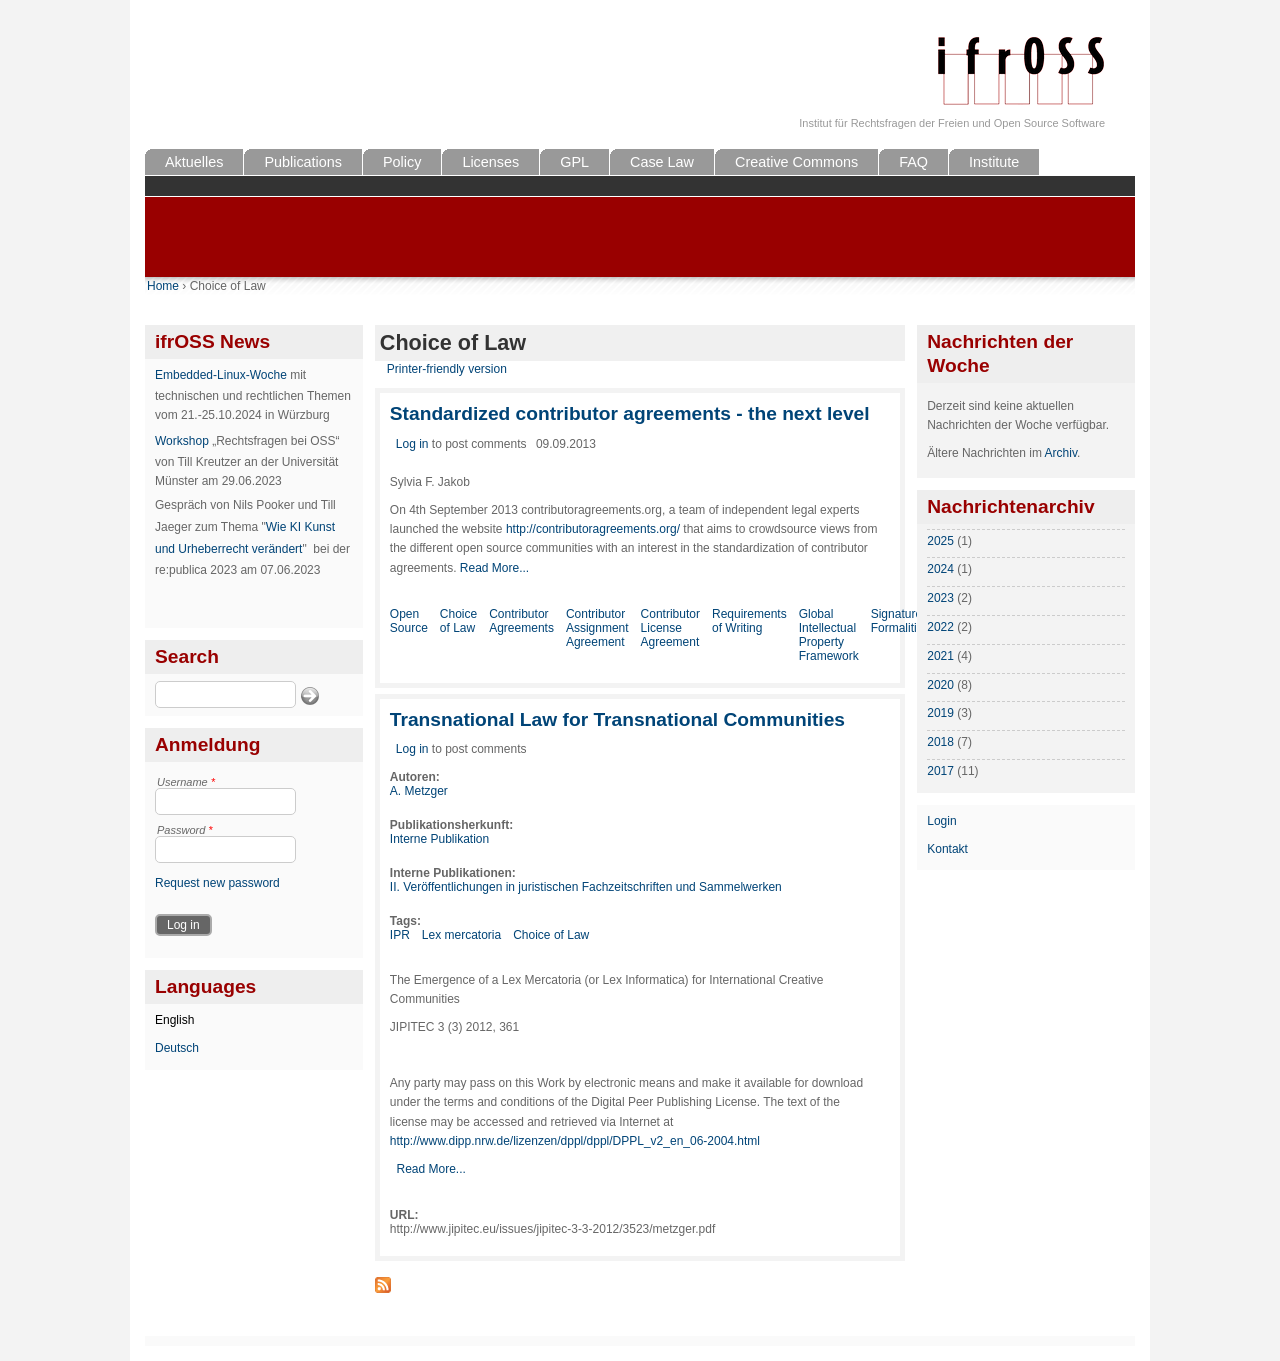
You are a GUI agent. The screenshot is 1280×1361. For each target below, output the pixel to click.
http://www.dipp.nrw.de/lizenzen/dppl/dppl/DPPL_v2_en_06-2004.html (575, 1141)
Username (186, 782)
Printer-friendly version (447, 369)
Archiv (1061, 453)
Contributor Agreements (521, 621)
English (174, 1020)
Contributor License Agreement (670, 628)
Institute (994, 162)
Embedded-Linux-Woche (221, 375)
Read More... (494, 568)
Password (185, 830)
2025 (940, 541)
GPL (574, 162)
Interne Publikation (439, 839)
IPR (400, 935)
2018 (940, 742)
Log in (412, 444)
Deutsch (177, 1048)
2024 (940, 569)
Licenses (490, 162)
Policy (402, 162)
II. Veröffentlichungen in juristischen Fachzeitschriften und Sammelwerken (586, 887)
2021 (940, 656)
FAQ (913, 162)
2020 (940, 685)
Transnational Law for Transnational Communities (617, 719)
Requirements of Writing (749, 621)
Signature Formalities (900, 621)
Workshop (182, 441)
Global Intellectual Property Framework (829, 635)
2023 (940, 598)
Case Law (662, 162)
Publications (303, 162)
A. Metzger (419, 791)
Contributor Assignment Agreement (597, 628)
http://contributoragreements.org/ (593, 529)
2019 (940, 713)
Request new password (217, 883)
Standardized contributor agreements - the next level (630, 413)
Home (163, 286)
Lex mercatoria (461, 935)
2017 (940, 771)
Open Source (409, 621)
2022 (940, 627)
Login (941, 821)
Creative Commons (796, 162)
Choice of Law (458, 621)
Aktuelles (194, 162)
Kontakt (947, 849)
